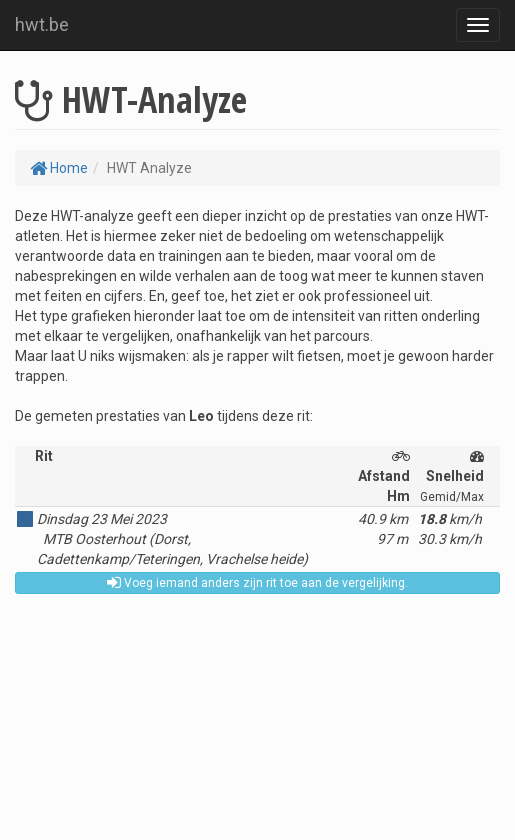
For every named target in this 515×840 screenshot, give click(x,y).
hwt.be (42, 24)
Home (59, 168)
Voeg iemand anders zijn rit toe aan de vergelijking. (257, 583)
